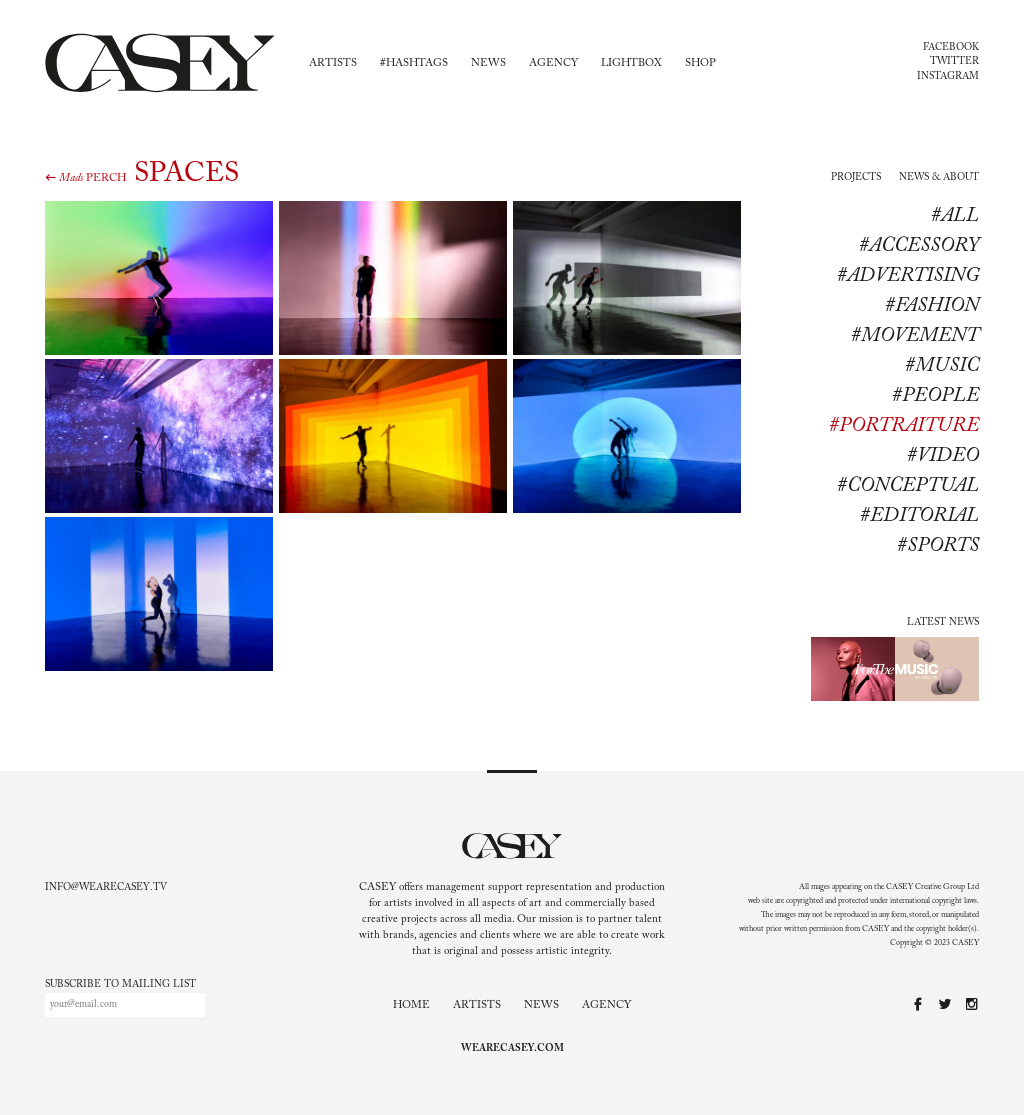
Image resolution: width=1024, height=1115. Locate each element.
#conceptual (908, 486)
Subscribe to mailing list (120, 985)
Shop (700, 63)
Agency (553, 63)
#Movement (915, 336)
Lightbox (631, 63)
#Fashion (932, 306)
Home (411, 1005)
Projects (856, 178)
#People (935, 396)
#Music (942, 366)
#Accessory (919, 246)
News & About (939, 178)
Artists (333, 63)
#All (955, 216)
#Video (943, 456)
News (488, 63)
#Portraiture (904, 426)
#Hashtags (414, 63)
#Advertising (908, 276)
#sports (938, 546)
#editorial (919, 516)
